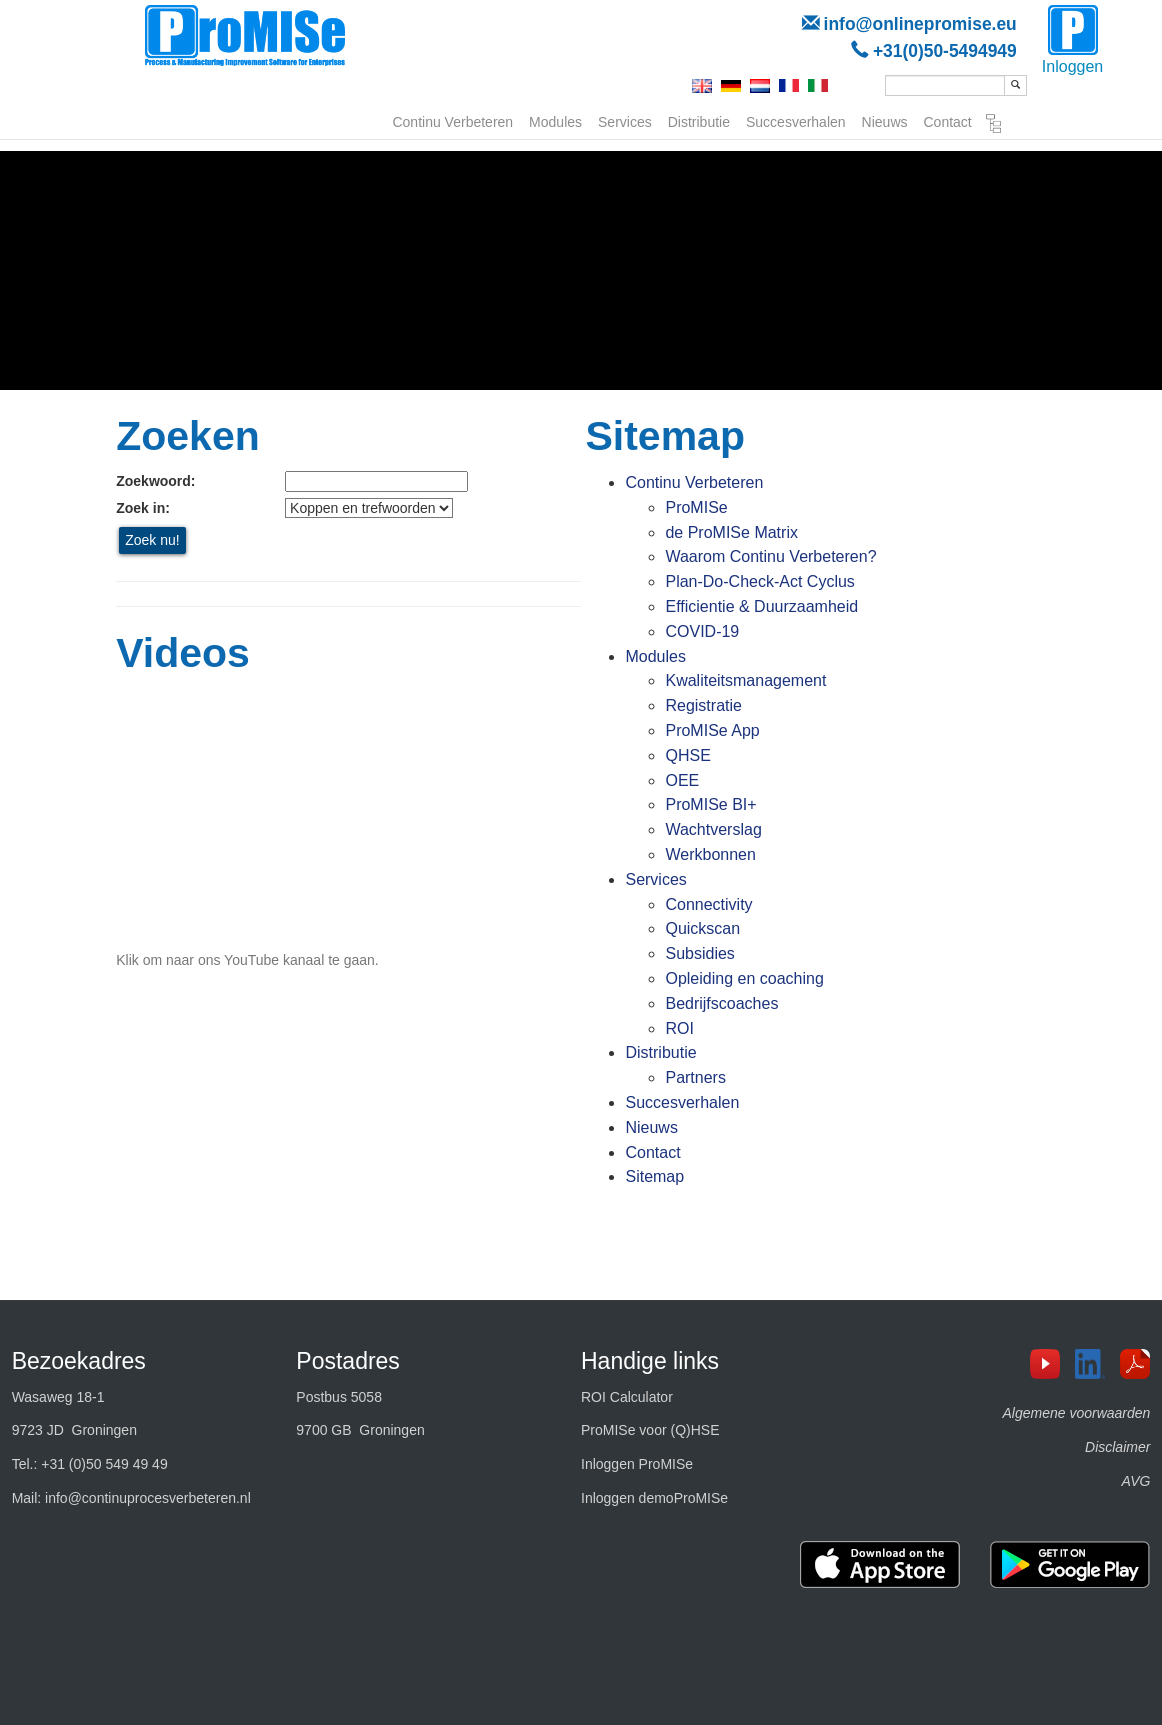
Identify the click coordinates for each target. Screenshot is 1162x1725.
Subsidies (699, 953)
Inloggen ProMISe (637, 1464)
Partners (695, 1077)
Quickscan (702, 928)
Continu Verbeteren (452, 120)
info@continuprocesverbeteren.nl (148, 1498)
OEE (682, 780)
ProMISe (696, 507)
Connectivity (708, 904)
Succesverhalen (796, 120)
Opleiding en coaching (744, 978)
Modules (555, 120)
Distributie (699, 120)
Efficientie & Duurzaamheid (761, 606)
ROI (679, 1028)
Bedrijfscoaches (721, 1003)
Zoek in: (143, 508)
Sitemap (994, 124)
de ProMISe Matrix (731, 532)
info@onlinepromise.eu (920, 24)
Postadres (348, 1361)
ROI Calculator (627, 1397)
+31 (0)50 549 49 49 (104, 1464)
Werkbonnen (710, 854)
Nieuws (885, 120)
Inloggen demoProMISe (654, 1498)
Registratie (703, 705)
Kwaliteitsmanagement (745, 680)
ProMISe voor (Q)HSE (650, 1430)
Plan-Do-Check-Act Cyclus (759, 581)
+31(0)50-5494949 (945, 51)
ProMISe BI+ (710, 804)
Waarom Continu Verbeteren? (770, 556)
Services (625, 120)
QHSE (687, 755)
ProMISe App (712, 730)
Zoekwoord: (155, 481)
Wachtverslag (713, 829)
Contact (948, 120)
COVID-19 (702, 631)
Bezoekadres (79, 1361)
